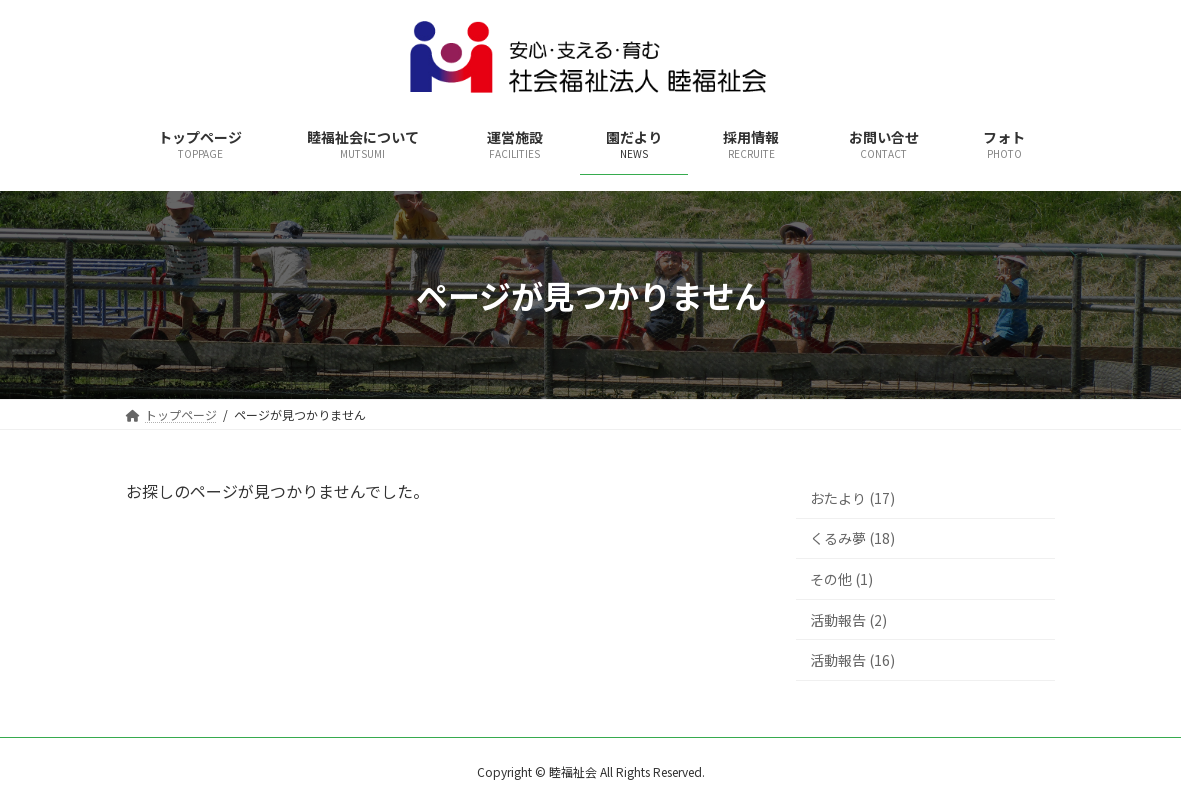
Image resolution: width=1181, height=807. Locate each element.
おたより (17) (852, 498)
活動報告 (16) (852, 660)
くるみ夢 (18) (852, 539)
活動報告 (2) (848, 620)
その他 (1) (841, 579)
